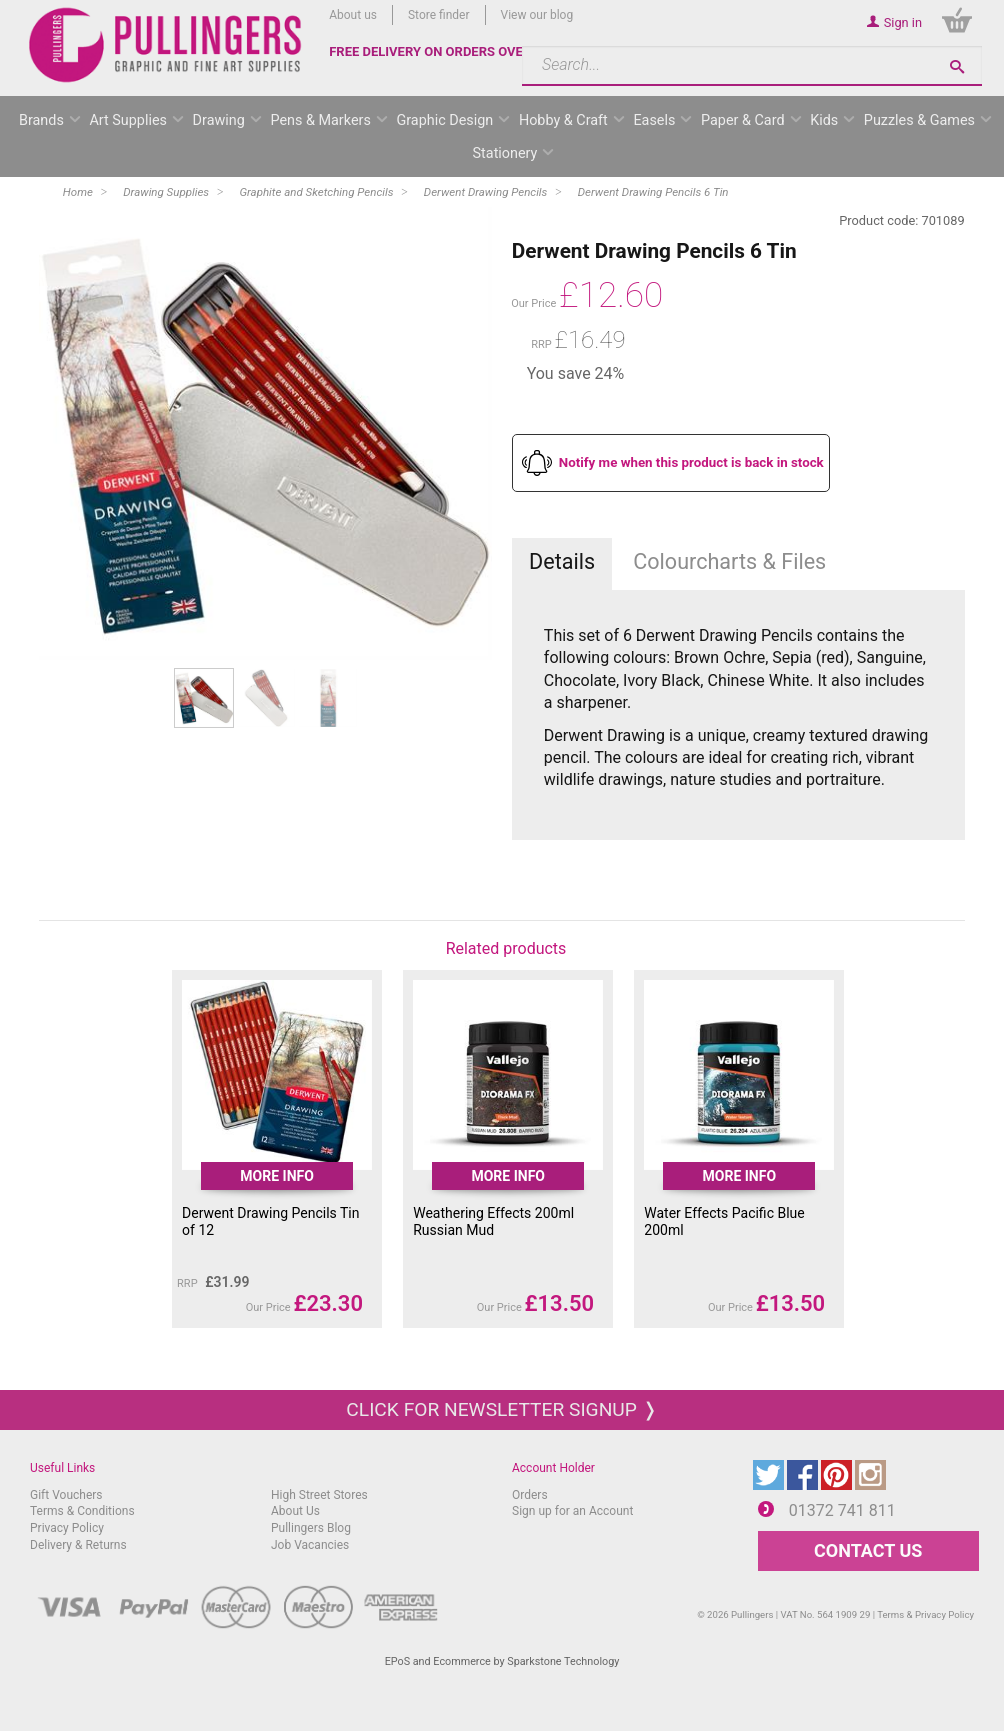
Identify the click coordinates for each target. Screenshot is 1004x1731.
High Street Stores (319, 1495)
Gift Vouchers (66, 1495)
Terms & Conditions (82, 1511)
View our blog (537, 15)
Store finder (439, 15)
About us (353, 15)
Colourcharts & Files (729, 561)
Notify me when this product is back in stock (691, 462)
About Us (295, 1511)
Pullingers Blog (311, 1528)
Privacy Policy (67, 1528)
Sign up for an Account (572, 1511)
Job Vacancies (310, 1545)
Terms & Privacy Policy (925, 1614)
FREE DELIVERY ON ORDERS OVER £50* (446, 51)
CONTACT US (868, 1550)
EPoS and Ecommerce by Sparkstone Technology (502, 1661)
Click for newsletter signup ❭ (501, 1409)
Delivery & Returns (78, 1545)
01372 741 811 (842, 1510)
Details (562, 561)
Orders (530, 1495)
